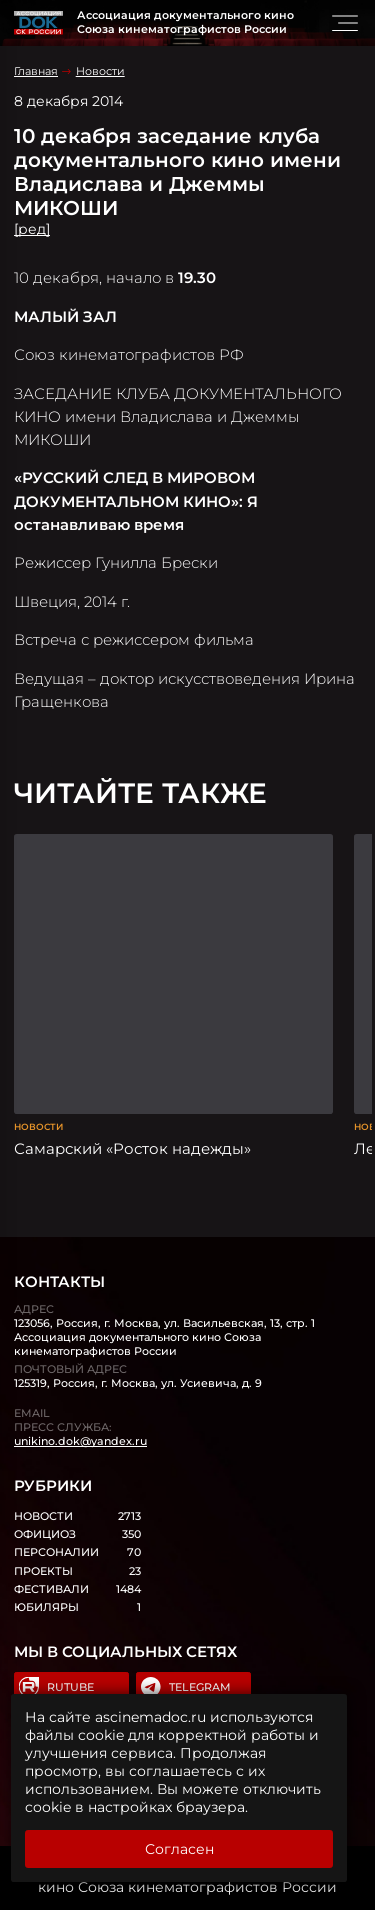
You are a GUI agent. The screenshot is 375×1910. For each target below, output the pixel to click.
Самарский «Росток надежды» (132, 1148)
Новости (100, 71)
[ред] (32, 229)
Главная (36, 71)
